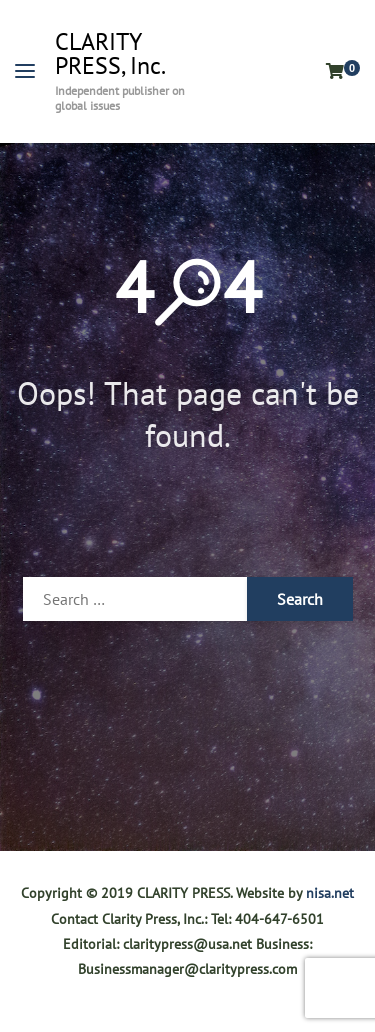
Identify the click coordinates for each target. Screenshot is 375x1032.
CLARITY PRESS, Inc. (110, 54)
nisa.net (330, 893)
